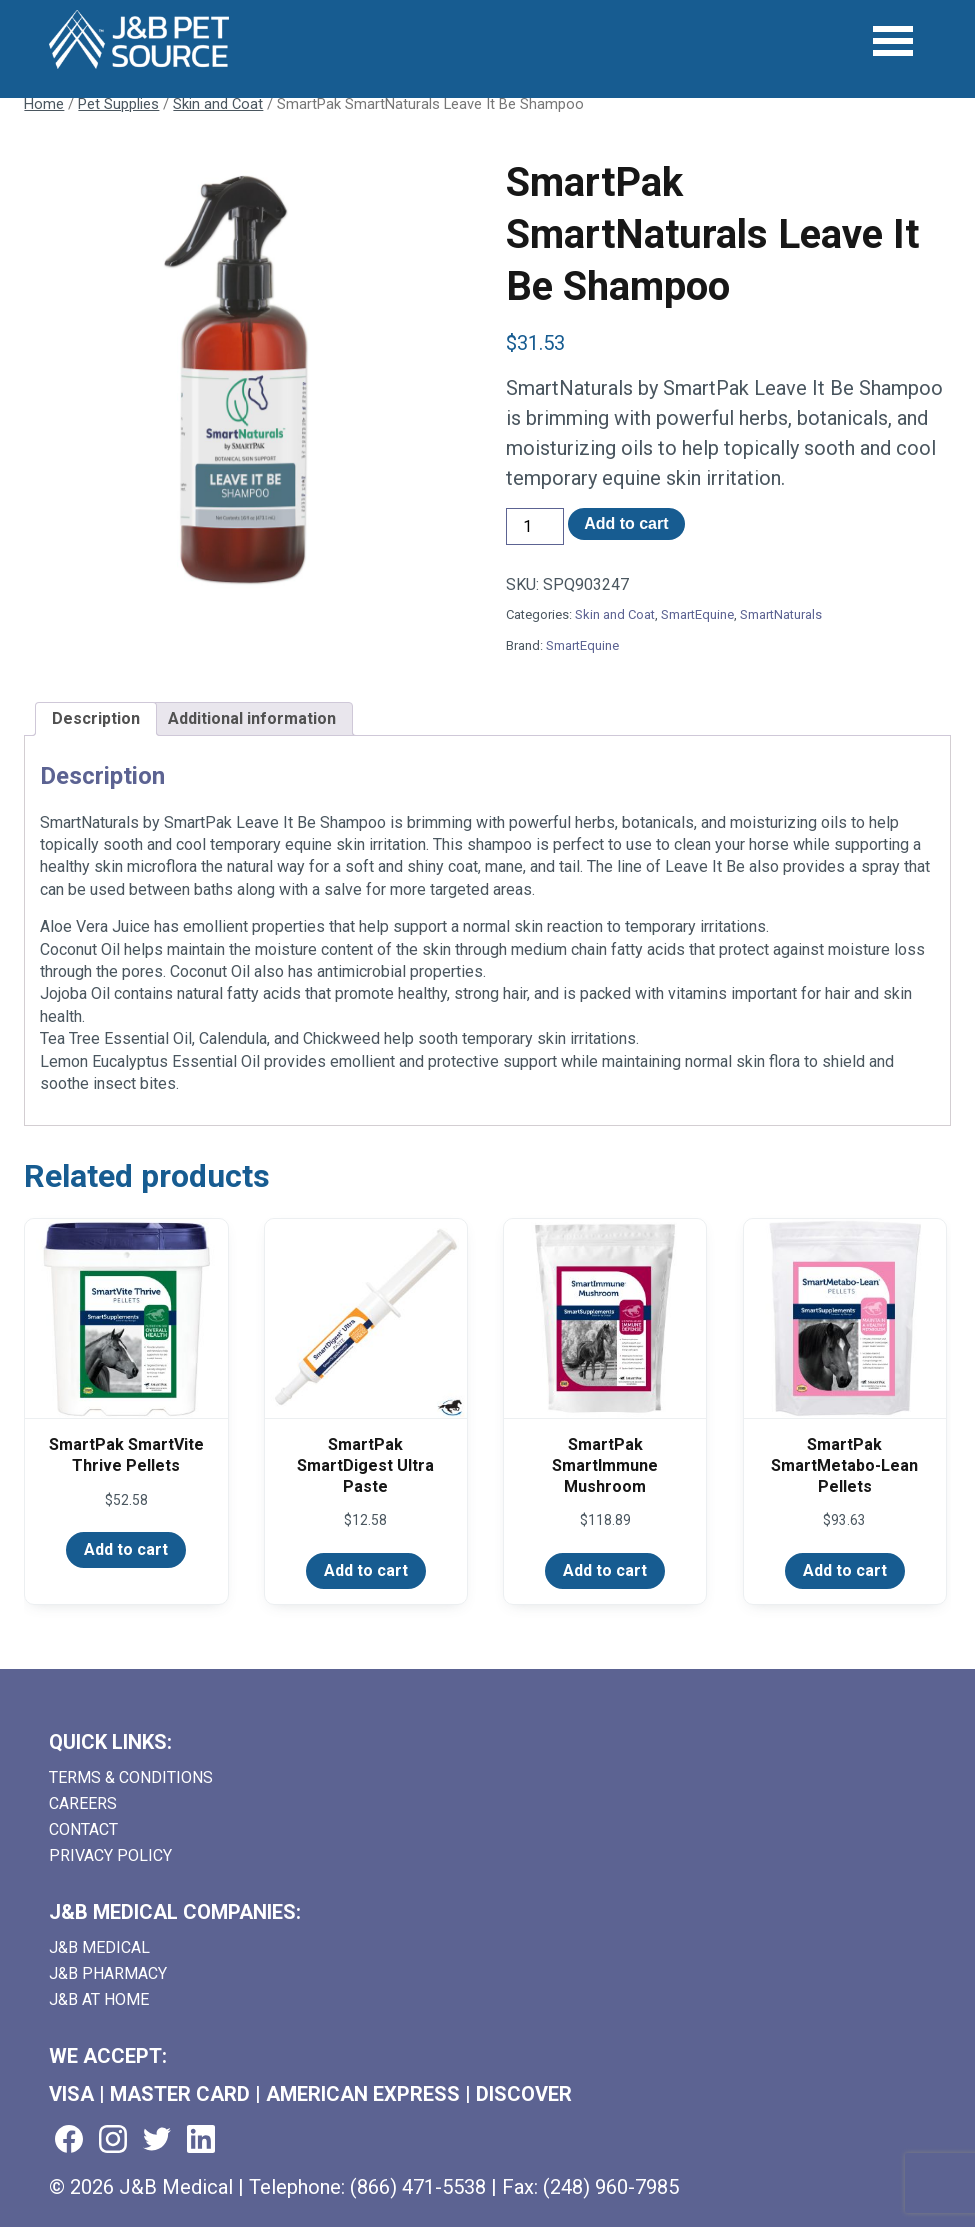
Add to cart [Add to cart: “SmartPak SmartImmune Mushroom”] (605, 1570)
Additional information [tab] (252, 718)
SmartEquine (697, 614)
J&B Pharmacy (108, 1973)
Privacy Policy (110, 1855)
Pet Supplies (118, 104)
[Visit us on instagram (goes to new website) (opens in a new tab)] (113, 2140)
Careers (83, 1803)
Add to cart (626, 523)
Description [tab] (96, 718)
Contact (83, 1829)
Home (44, 104)
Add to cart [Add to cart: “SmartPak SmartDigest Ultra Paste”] (366, 1570)
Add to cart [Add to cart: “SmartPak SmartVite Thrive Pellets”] (126, 1549)
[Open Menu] (893, 41)
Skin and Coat (218, 104)
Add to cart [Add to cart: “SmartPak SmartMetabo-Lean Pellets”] (845, 1570)
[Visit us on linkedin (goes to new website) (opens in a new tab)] (201, 2140)
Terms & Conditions (131, 1777)
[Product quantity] (535, 526)
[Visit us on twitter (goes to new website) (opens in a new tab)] (157, 2140)
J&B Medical (99, 1947)
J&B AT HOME (99, 1999)
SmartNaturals (781, 614)
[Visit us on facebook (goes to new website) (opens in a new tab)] (69, 2140)
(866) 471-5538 (418, 2187)
